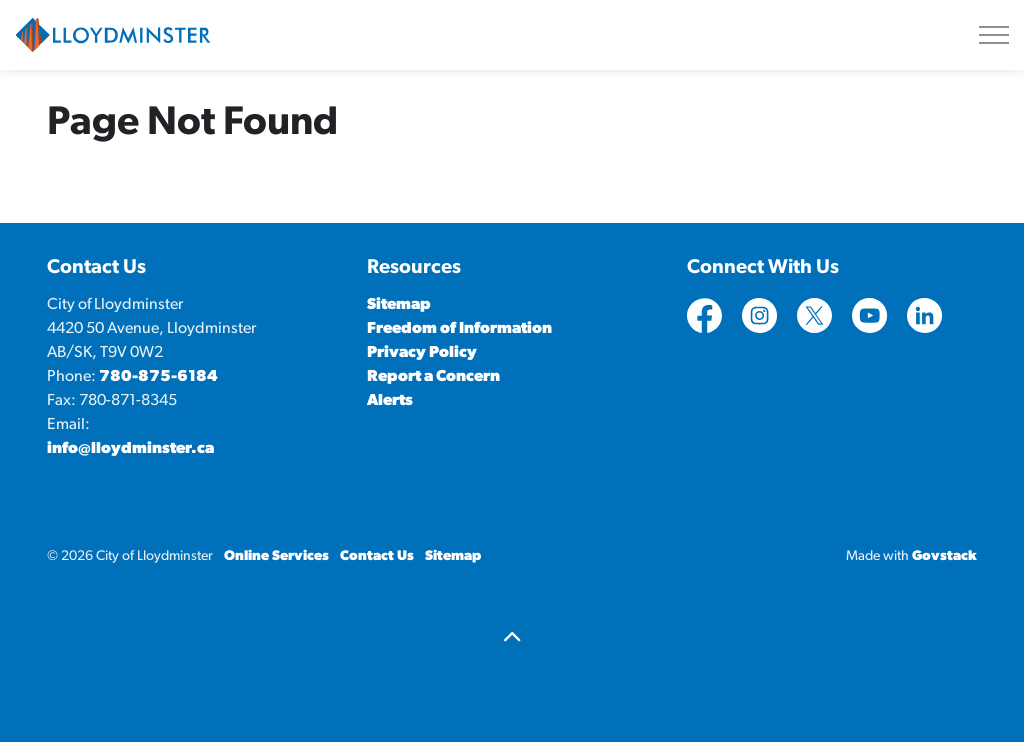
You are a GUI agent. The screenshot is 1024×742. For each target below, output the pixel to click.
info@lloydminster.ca (130, 449)
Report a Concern (433, 377)
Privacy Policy (422, 353)
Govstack (944, 556)
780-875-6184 (158, 377)
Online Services (276, 556)
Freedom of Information (459, 329)
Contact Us (377, 556)
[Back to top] (512, 639)
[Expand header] (994, 35)
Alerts (390, 401)
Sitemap (399, 305)
